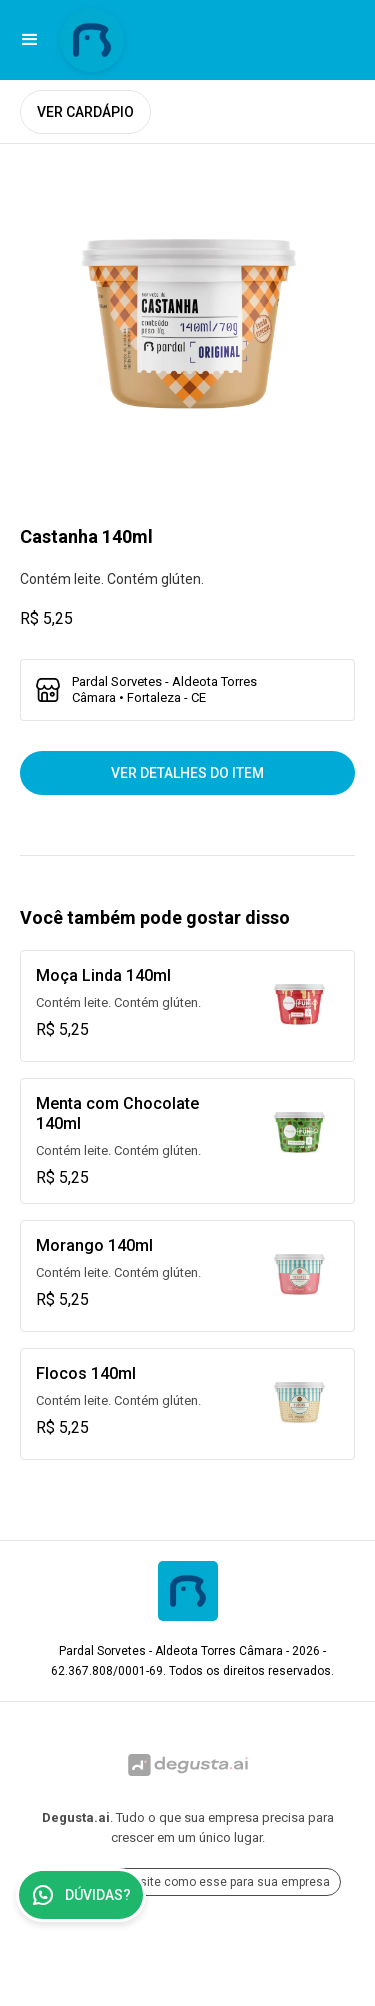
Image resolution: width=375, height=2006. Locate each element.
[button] (30, 40)
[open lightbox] (187, 331)
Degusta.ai (76, 1817)
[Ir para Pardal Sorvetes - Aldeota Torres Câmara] (92, 40)
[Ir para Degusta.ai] (187, 1765)
